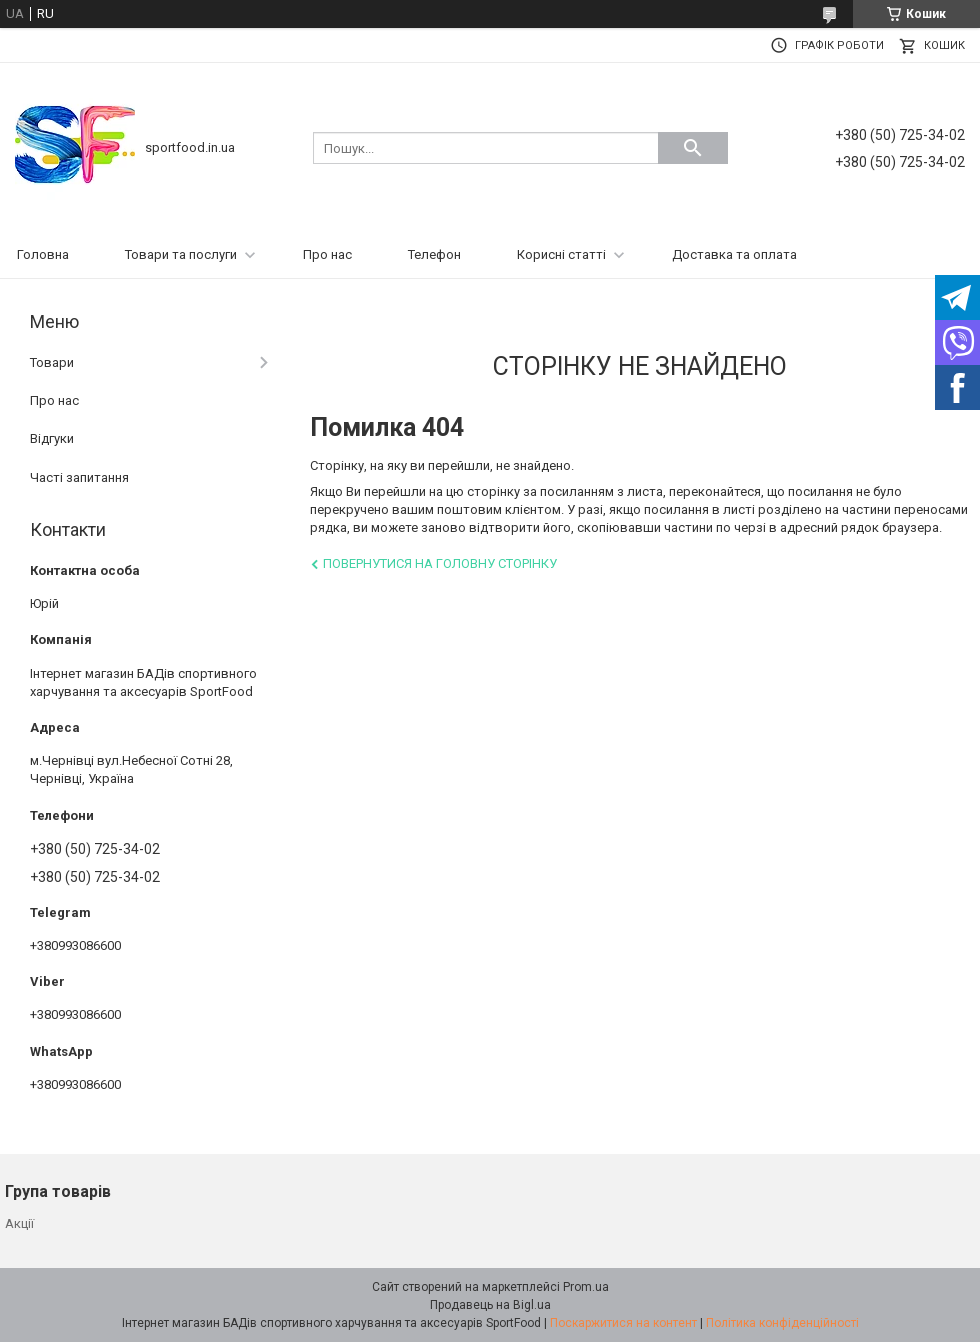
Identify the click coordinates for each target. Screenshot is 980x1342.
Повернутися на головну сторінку (440, 563)
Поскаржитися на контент (623, 1323)
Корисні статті (561, 254)
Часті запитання (79, 477)
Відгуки (52, 438)
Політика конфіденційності (782, 1323)
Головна (43, 254)
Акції (19, 1223)
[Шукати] (693, 148)
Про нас (327, 254)
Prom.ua (586, 1287)
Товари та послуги (181, 254)
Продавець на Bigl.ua (490, 1305)
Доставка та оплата (734, 254)
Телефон (434, 254)
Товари (52, 362)
